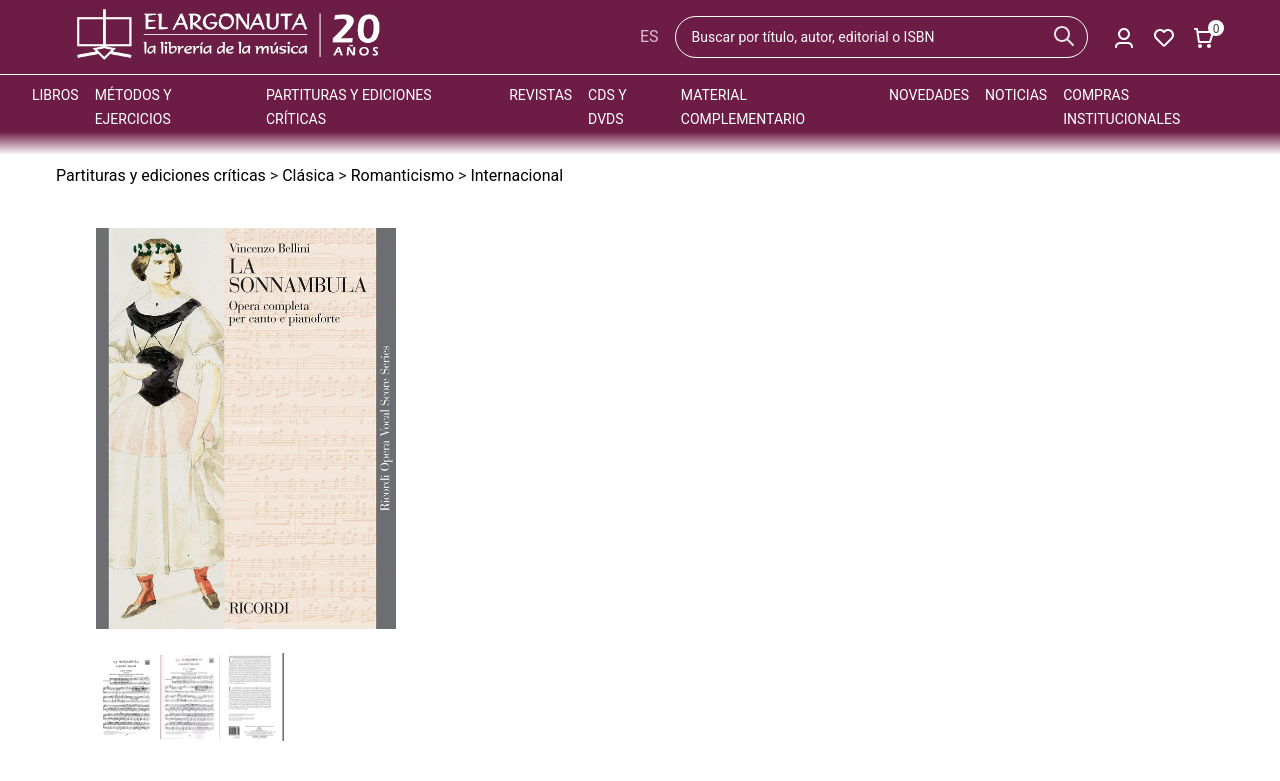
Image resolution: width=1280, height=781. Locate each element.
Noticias (1016, 95)
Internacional (516, 175)
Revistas (540, 95)
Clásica (308, 175)
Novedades (929, 95)
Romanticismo (402, 175)
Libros (55, 95)
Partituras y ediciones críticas (161, 175)
